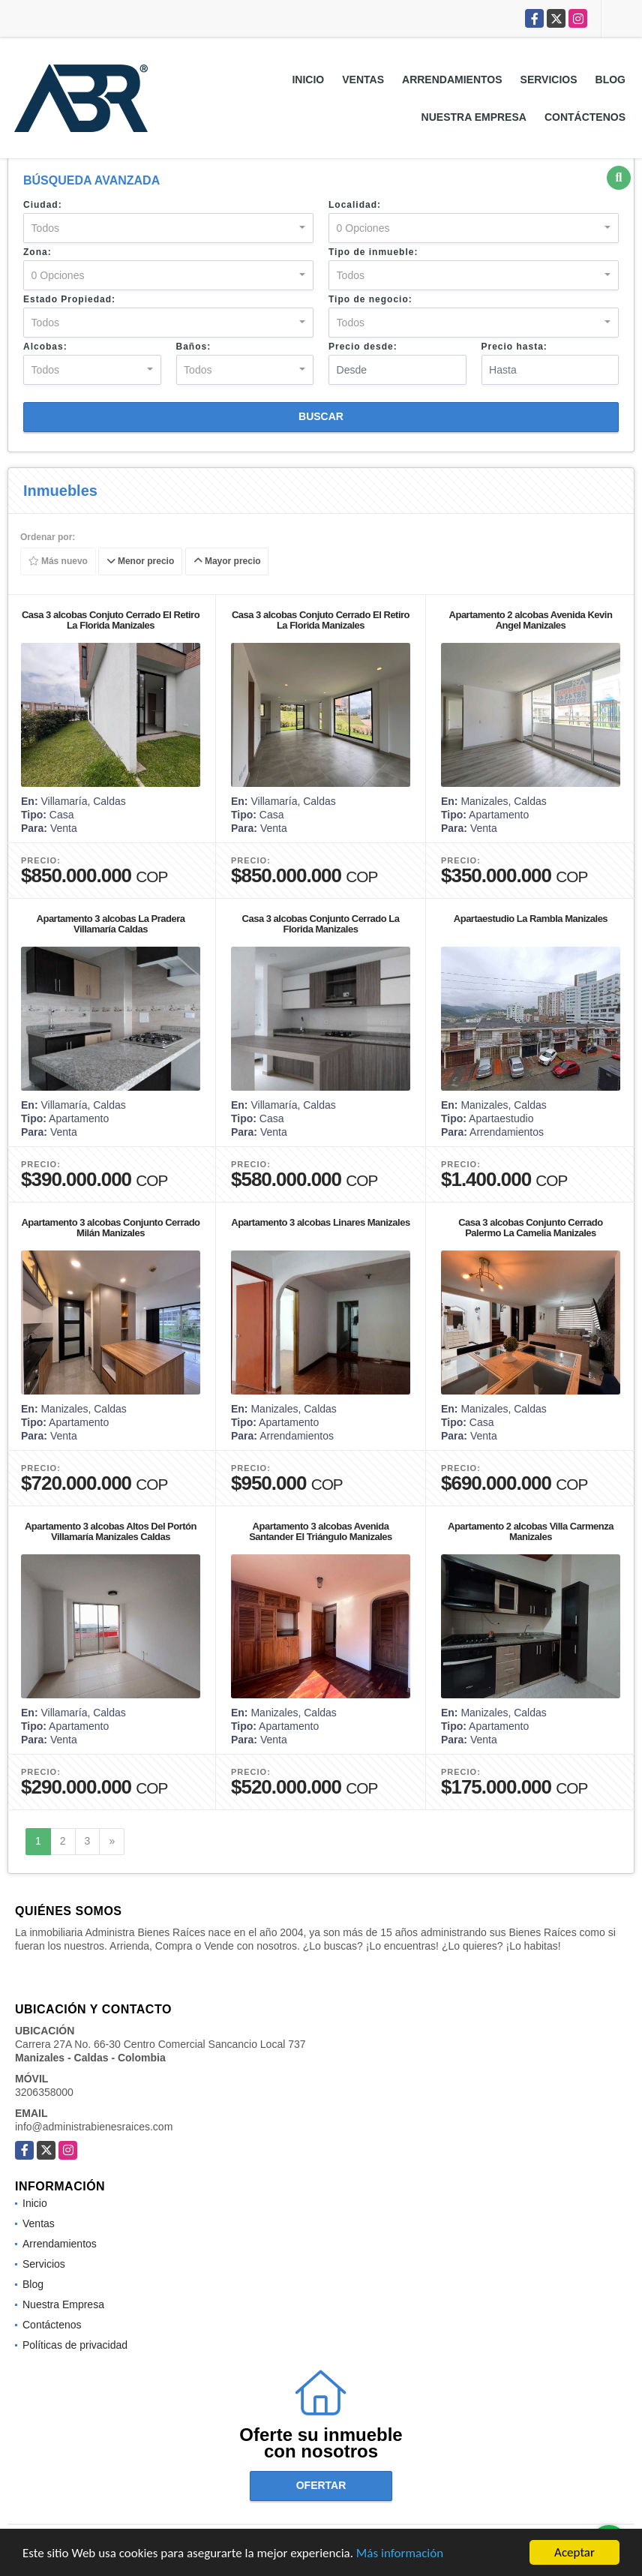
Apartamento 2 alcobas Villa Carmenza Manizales (531, 1531)
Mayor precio (227, 562)
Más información (399, 2554)
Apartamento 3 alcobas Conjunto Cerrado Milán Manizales (110, 1227)
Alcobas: (45, 346)
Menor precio (140, 562)
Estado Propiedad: (69, 299)
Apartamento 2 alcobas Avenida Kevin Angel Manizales (531, 620)
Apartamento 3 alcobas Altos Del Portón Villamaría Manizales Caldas (110, 1531)
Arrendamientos (452, 80)
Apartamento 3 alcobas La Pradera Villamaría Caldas (111, 924)
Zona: (37, 252)
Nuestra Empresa (474, 117)
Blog (611, 80)
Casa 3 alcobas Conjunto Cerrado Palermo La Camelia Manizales (530, 1227)
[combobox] (168, 228)
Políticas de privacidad (75, 2345)
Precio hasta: (515, 346)
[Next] (111, 1841)
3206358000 (44, 2092)
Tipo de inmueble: (373, 252)
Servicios (549, 80)
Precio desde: (363, 346)
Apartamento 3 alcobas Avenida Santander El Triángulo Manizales (320, 1531)
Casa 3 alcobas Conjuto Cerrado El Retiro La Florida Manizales (111, 620)
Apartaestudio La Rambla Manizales (531, 918)
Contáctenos (585, 117)
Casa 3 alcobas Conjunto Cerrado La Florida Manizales (321, 924)
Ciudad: (42, 205)
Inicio (308, 80)
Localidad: (354, 205)
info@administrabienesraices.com (93, 2127)
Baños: (194, 346)
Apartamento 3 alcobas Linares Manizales (320, 1222)
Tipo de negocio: (370, 299)
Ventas (363, 80)
